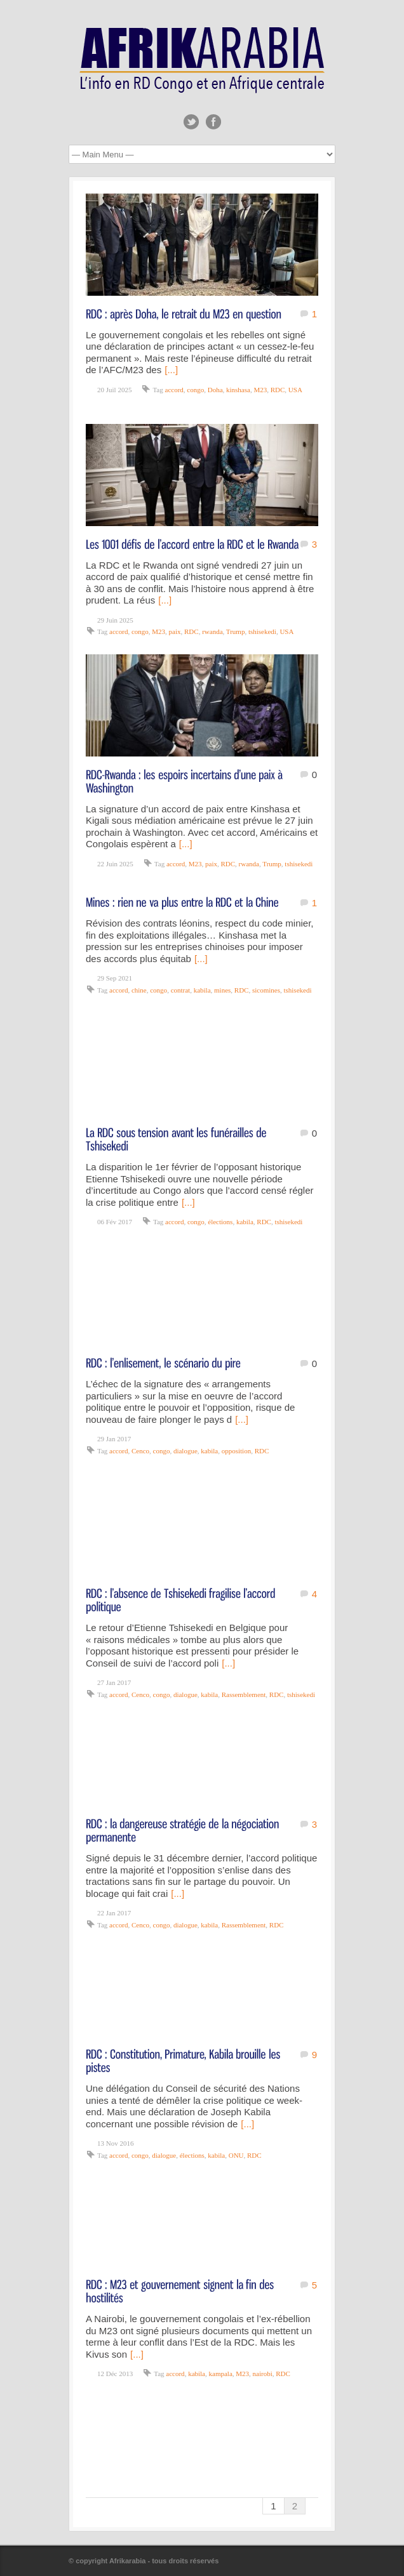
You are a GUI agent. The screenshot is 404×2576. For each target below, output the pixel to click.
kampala (220, 2373)
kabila (202, 990)
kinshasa (238, 389)
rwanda (212, 631)
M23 (260, 389)
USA (295, 389)
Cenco (140, 1451)
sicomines (266, 990)
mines (222, 990)
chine (139, 990)
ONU (236, 2155)
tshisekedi (262, 631)
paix (175, 631)
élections (220, 1221)
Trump (235, 631)
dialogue (185, 1451)
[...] (171, 369)
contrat (181, 990)
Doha (215, 389)
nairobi (263, 2373)
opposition (236, 1451)
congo (195, 389)
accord (174, 389)
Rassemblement (244, 1694)
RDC (278, 389)
